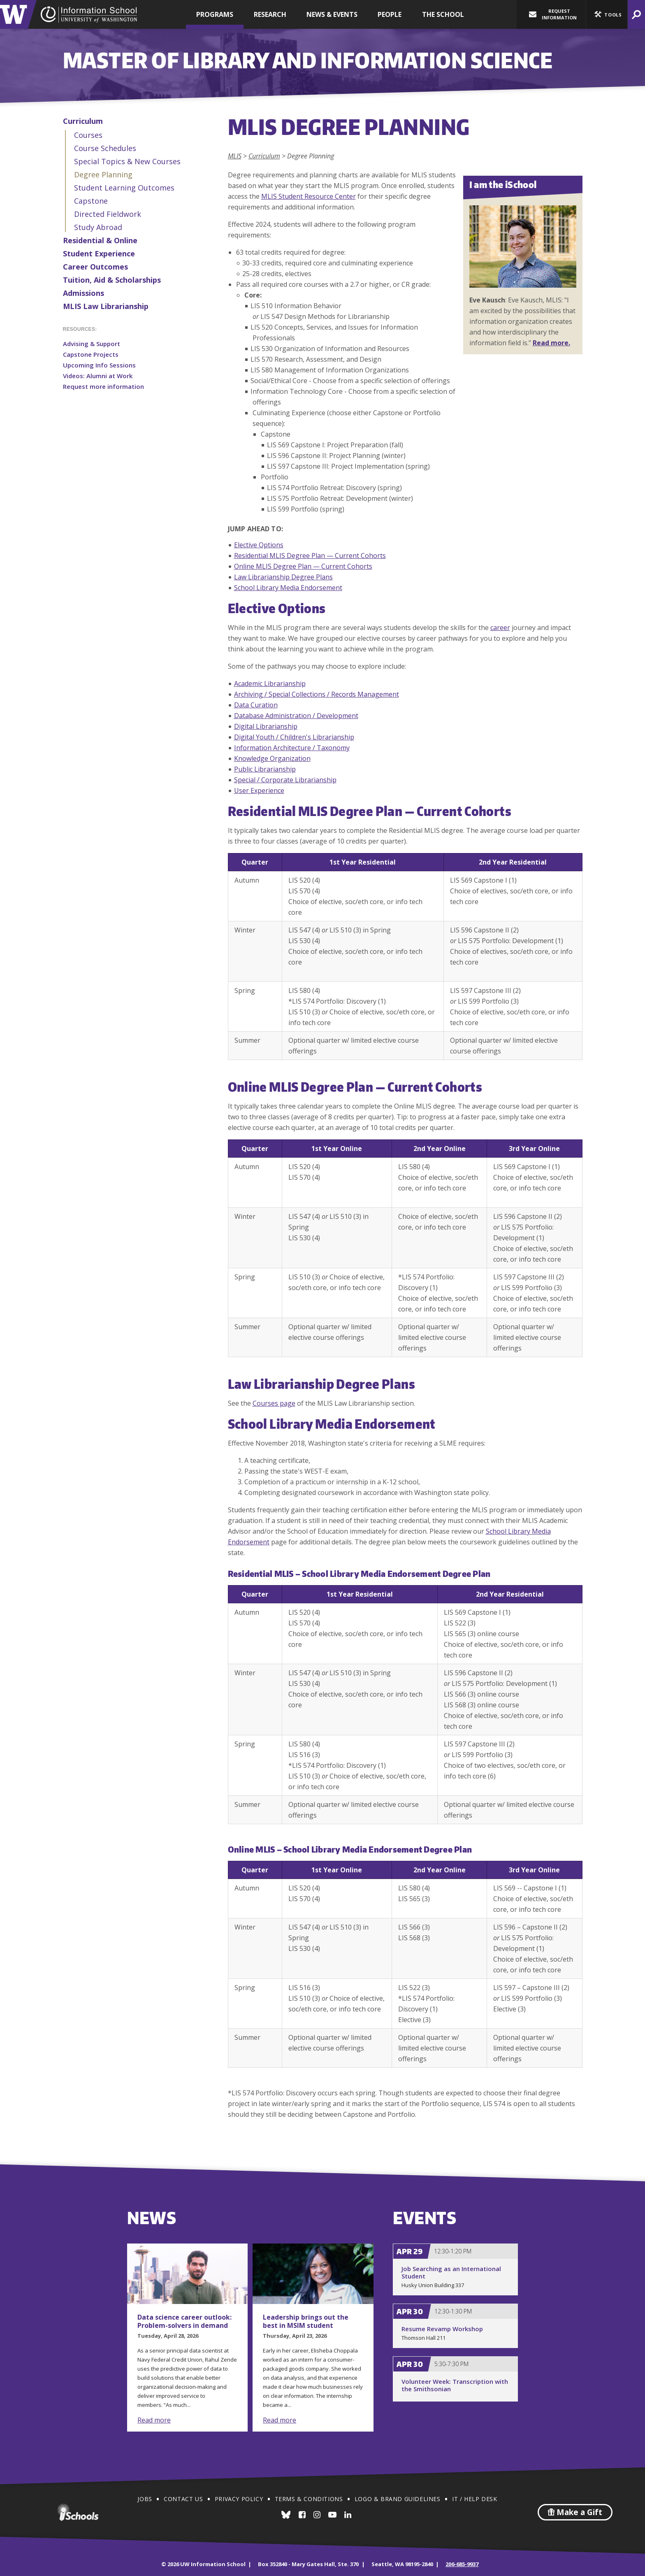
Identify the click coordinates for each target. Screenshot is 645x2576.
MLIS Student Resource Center (308, 196)
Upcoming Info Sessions (99, 365)
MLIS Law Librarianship (105, 306)
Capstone (91, 201)
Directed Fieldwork (107, 214)
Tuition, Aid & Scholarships (112, 280)
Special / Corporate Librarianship (285, 779)
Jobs (144, 2499)
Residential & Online (100, 240)
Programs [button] (214, 14)
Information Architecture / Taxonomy (292, 747)
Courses (88, 135)
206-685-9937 (461, 2564)
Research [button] (270, 14)
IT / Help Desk (474, 2499)
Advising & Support (91, 343)
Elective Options (258, 544)
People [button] (389, 14)
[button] (607, 14)
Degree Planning (103, 174)
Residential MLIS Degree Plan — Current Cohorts (310, 555)
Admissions (83, 293)
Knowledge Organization (272, 758)
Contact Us (183, 2499)
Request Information (553, 14)
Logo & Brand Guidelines (398, 2499)
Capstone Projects (90, 354)
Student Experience (99, 253)
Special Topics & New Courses (127, 161)
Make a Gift (575, 2512)
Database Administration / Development (296, 715)
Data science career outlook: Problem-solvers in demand (184, 2321)
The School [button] (443, 14)
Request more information (103, 386)
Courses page (274, 1403)
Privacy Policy (239, 2499)
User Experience (259, 790)
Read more (154, 2420)
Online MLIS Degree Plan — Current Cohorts (303, 566)
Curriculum (83, 121)
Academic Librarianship (270, 683)
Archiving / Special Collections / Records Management (316, 694)
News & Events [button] (331, 14)
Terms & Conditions (309, 2499)
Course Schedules (105, 148)
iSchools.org (77, 2512)
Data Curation (256, 704)
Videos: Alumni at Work (97, 376)
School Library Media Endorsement (288, 587)
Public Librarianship (265, 769)
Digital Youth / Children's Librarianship (294, 737)
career (500, 627)
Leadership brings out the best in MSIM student (305, 2321)
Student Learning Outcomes (124, 188)
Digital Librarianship (265, 726)
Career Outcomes (95, 267)
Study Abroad (98, 227)
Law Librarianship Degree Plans (283, 576)
